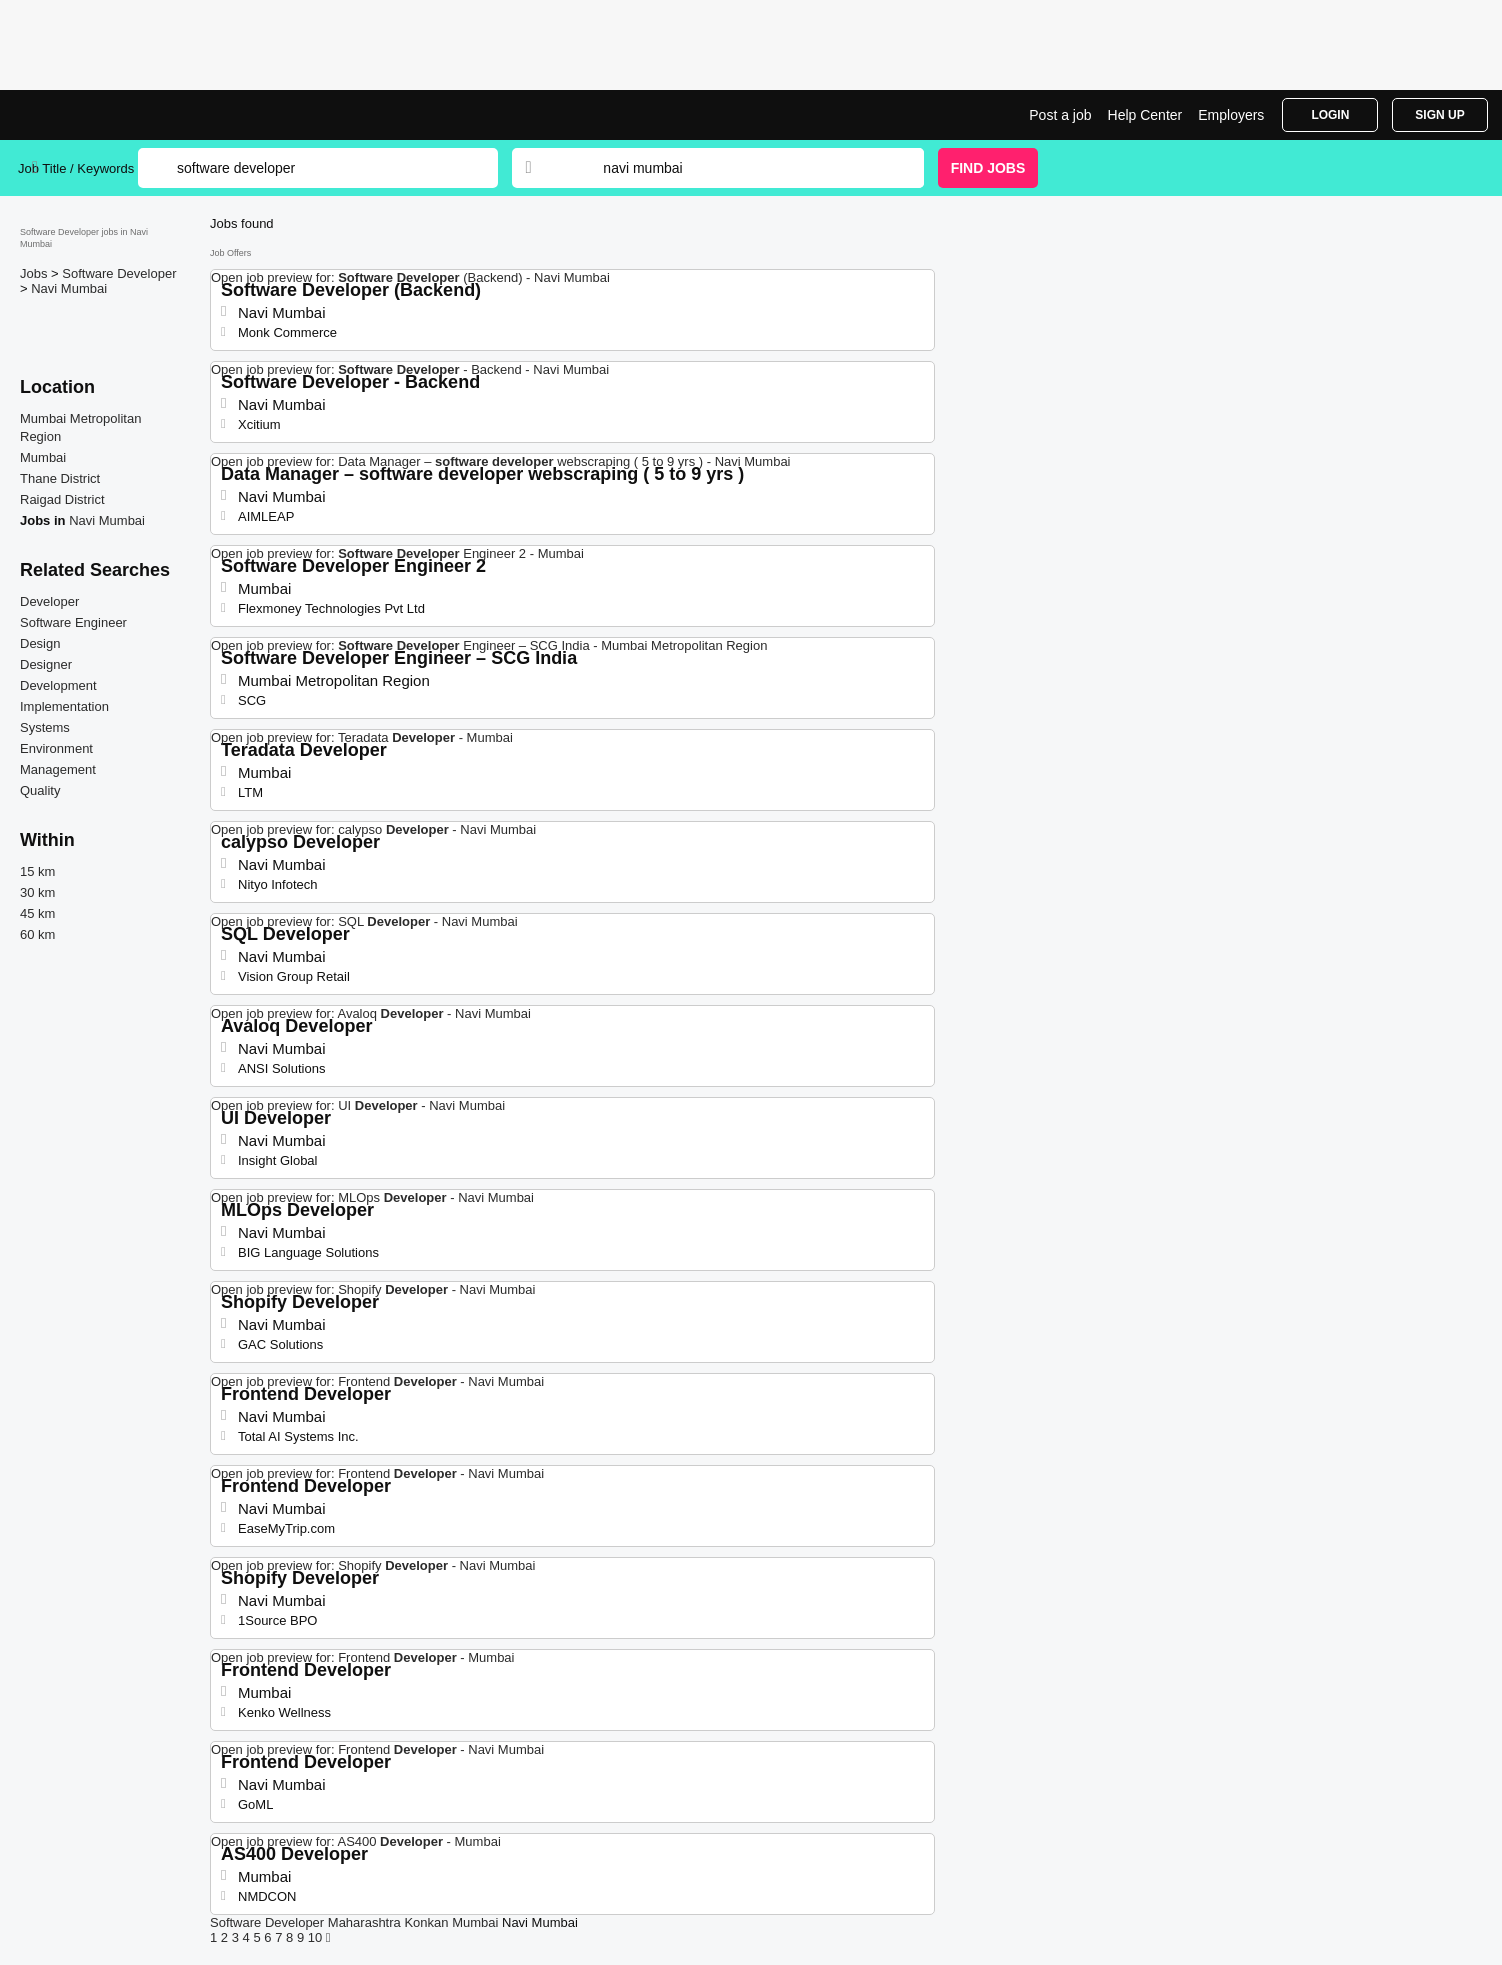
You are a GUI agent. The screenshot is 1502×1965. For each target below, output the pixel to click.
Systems (45, 727)
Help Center (1145, 115)
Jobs (35, 273)
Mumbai (43, 457)
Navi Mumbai (69, 288)
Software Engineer (73, 622)
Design (40, 643)
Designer (46, 664)
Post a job (1060, 115)
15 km (37, 871)
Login (1330, 115)
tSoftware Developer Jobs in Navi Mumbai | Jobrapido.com (93, 115)
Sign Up (1439, 115)
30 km (37, 892)
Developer (49, 601)
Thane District (60, 478)
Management (58, 769)
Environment (56, 748)
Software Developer (119, 273)
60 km (37, 934)
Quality (40, 790)
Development (58, 685)
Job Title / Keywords (76, 168)
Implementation (64, 706)
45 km (37, 913)
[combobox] (744, 168)
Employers (1231, 115)
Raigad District (62, 499)
